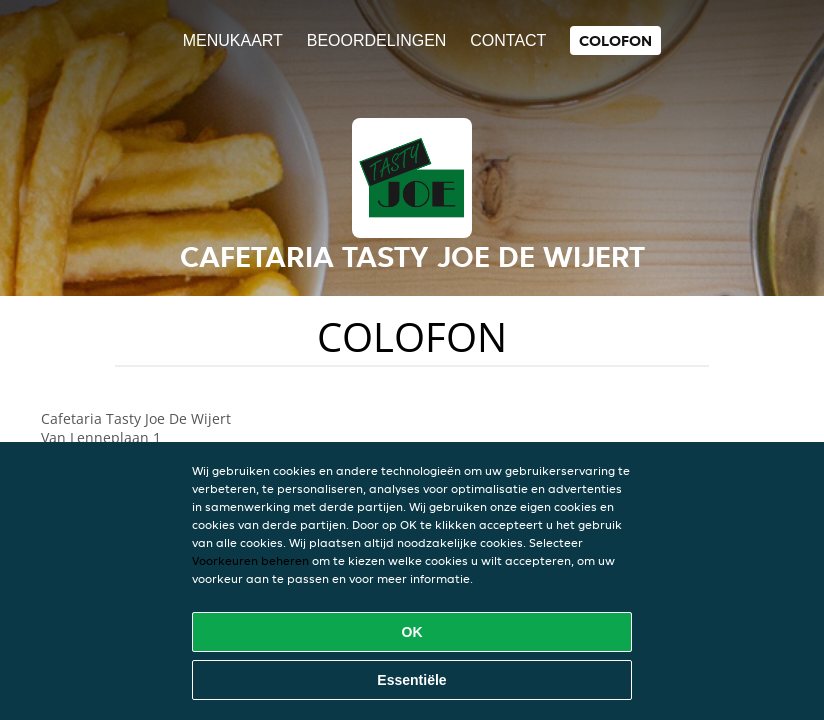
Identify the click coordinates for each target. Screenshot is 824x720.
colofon (615, 40)
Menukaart (233, 40)
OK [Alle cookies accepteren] (412, 632)
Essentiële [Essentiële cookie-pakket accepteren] (411, 680)
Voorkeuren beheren (250, 560)
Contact (508, 40)
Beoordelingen (377, 40)
